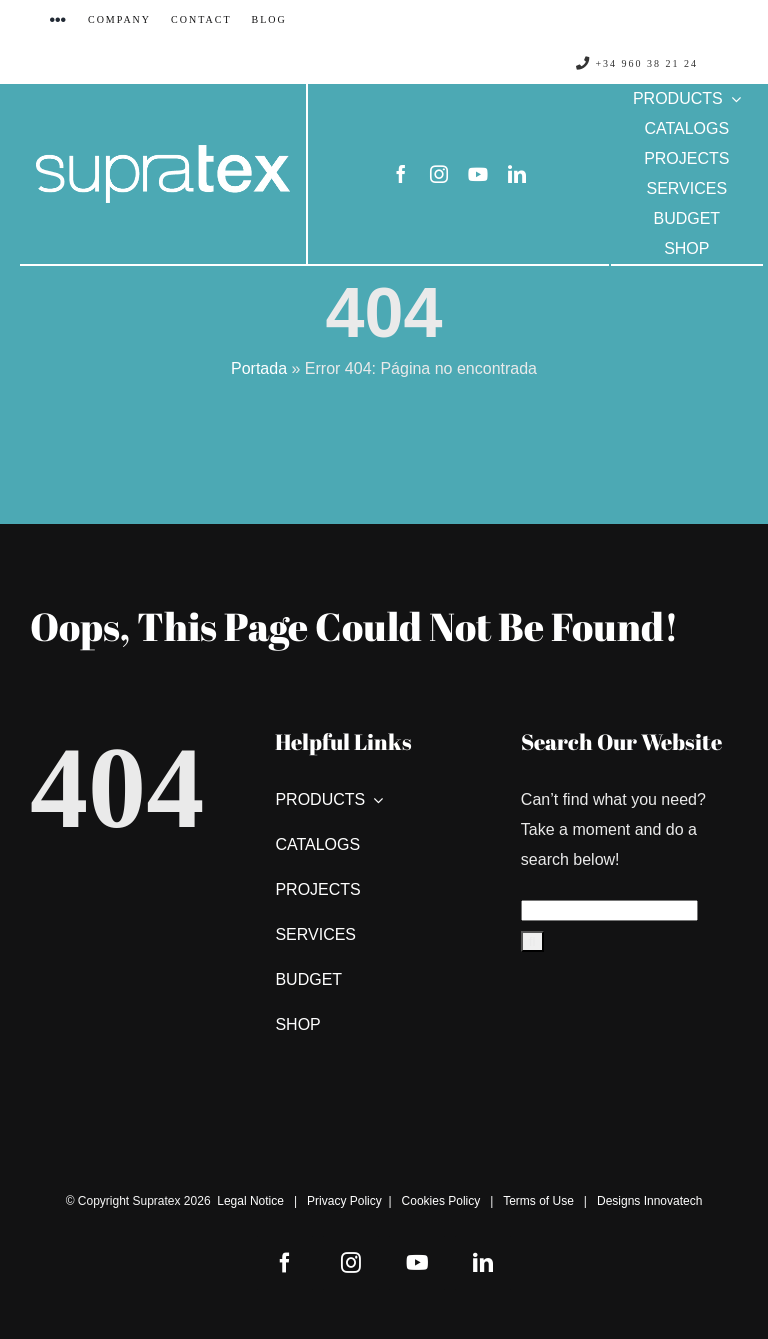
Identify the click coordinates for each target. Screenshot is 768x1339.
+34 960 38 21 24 (637, 63)
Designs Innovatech (649, 1201)
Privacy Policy (344, 1201)
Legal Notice (250, 1201)
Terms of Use (538, 1201)
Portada (259, 368)
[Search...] (609, 910)
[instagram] (439, 174)
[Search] (532, 941)
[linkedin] (517, 174)
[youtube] (478, 174)
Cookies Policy (441, 1201)
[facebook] (401, 174)
